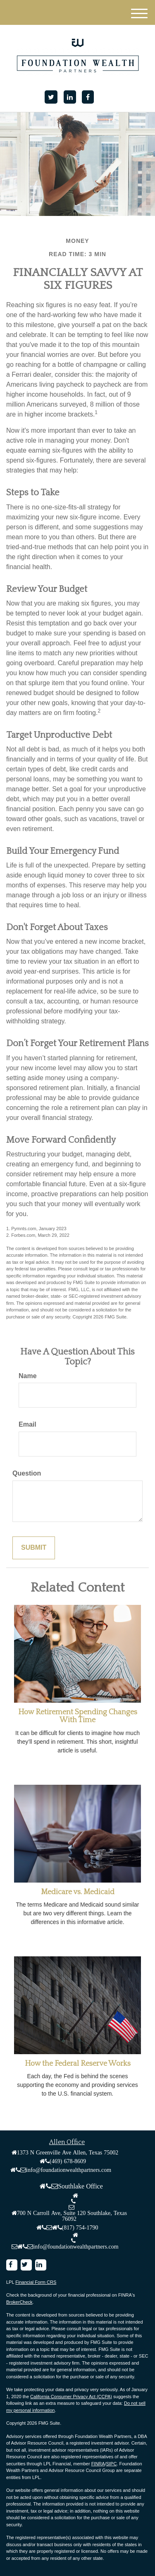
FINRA (98, 2463)
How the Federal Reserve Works (78, 2064)
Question (26, 1473)
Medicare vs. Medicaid (77, 1892)
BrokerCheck (19, 2302)
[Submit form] (33, 1547)
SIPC (111, 2463)
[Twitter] (51, 97)
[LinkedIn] (70, 97)
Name (28, 1375)
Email (27, 1424)
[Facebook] (88, 97)
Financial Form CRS (35, 2282)
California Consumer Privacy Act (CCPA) (71, 2396)
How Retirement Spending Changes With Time (77, 1716)
